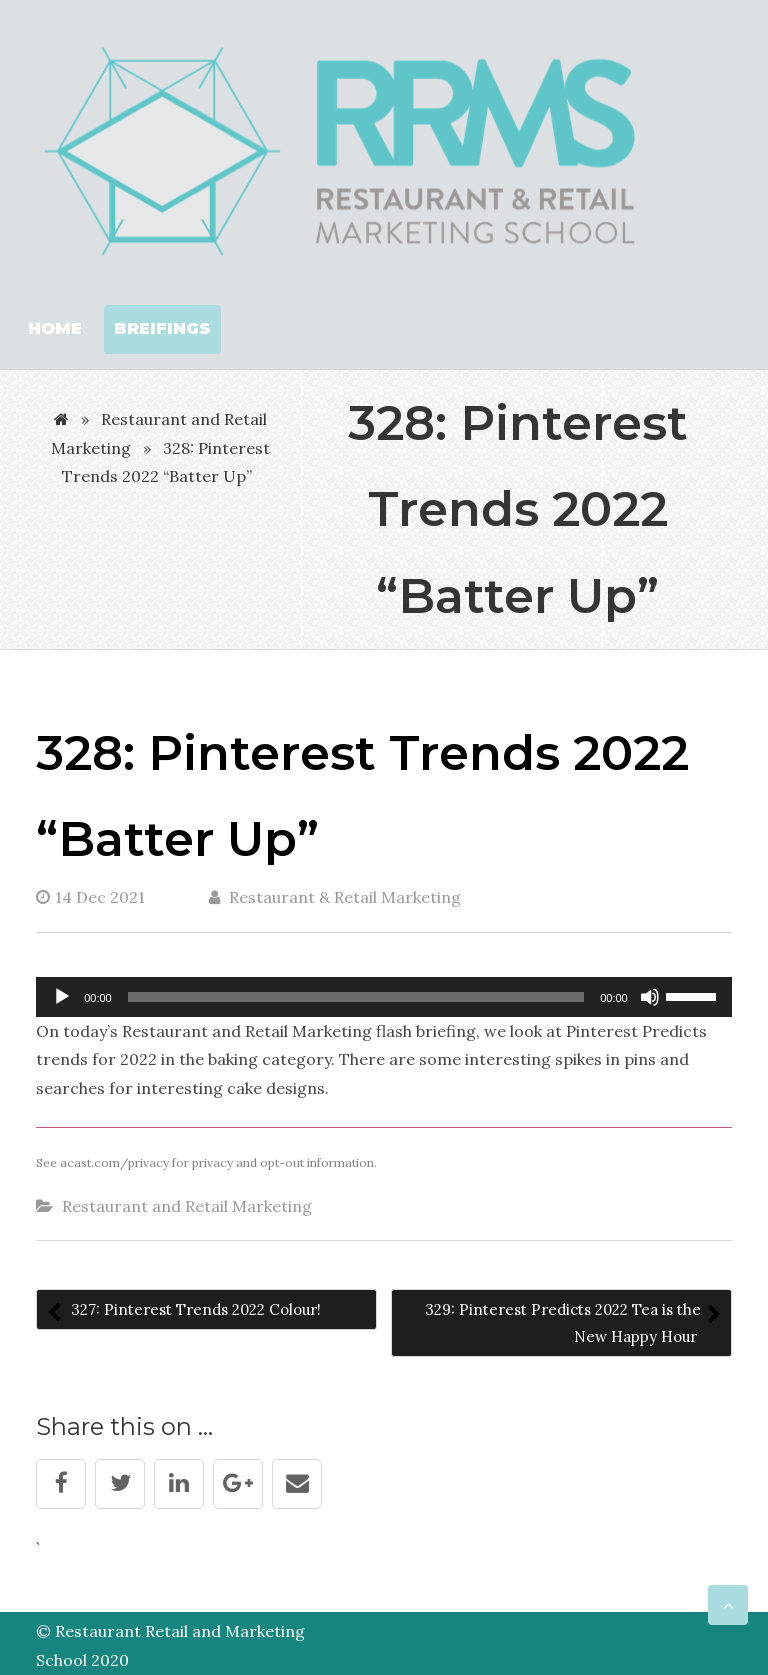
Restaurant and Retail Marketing (187, 1206)
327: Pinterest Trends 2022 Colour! (194, 1309)
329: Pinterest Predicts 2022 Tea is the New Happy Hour (563, 1323)
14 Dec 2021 (90, 897)
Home (55, 328)
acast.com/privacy (114, 1162)
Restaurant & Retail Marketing (335, 897)
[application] (384, 997)
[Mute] (650, 997)
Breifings (162, 328)
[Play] (62, 997)
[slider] (356, 997)
